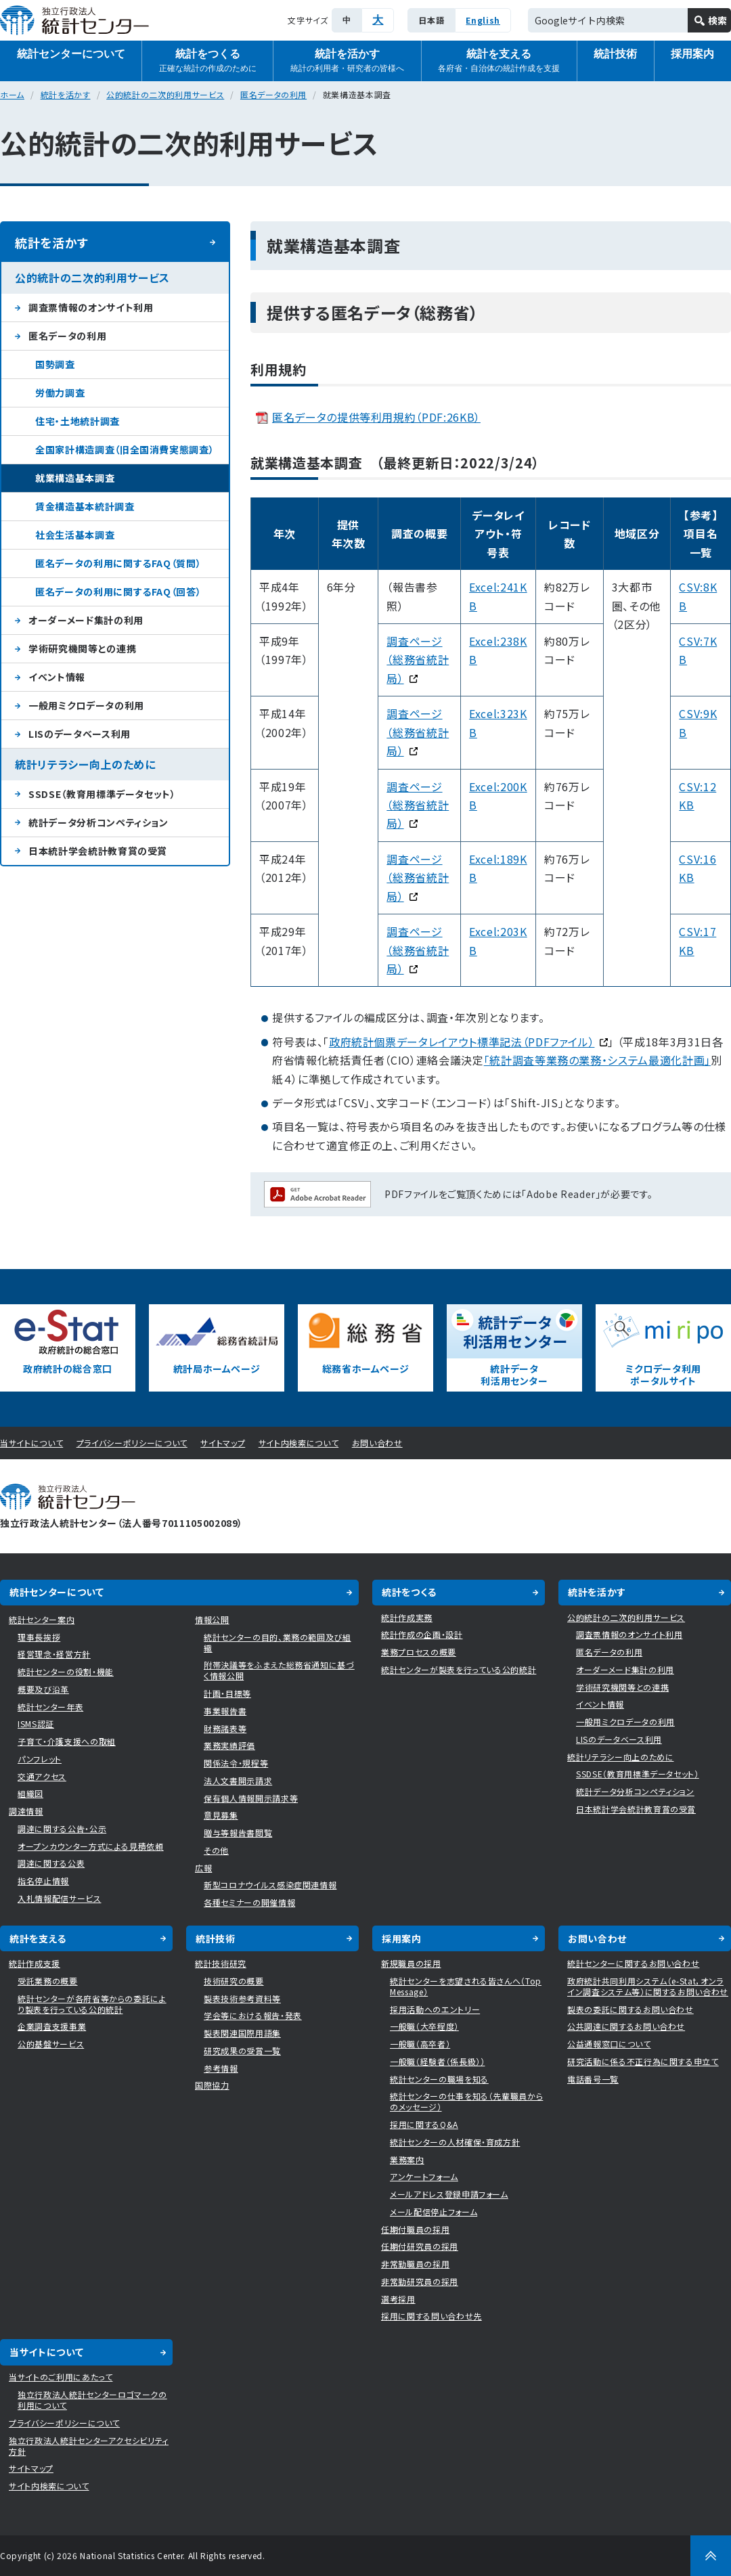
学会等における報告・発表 (253, 2015)
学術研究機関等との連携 (82, 648)
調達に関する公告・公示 (62, 1828)
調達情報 (26, 1811)
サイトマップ (222, 1442)
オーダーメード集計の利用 (85, 620)
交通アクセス (42, 1776)
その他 (216, 1850)
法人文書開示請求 (238, 1780)
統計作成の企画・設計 (422, 1634)
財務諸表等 (225, 1728)
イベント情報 (56, 677)
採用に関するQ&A (424, 2124)
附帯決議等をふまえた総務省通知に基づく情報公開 (279, 1670)
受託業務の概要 (48, 1980)
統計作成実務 (407, 1617)
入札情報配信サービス (60, 1898)
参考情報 (221, 2068)
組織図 (30, 1793)
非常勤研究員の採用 (419, 2281)
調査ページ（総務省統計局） (417, 877)
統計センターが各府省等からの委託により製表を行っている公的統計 (92, 2004)
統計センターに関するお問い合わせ (633, 1963)
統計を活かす (347, 61)
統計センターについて (71, 54)
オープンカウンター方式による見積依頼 (91, 1846)
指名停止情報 (43, 1880)
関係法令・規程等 (236, 1763)
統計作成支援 (34, 1963)
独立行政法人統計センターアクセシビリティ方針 (89, 2446)
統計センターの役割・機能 (66, 1671)
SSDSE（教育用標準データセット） (102, 794)
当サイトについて (31, 1442)
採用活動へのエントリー (435, 2009)
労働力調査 (60, 392)
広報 (203, 1867)
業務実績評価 (229, 1745)
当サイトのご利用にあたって (60, 2376)
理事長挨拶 (39, 1637)
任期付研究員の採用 (419, 2246)
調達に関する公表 (51, 1863)
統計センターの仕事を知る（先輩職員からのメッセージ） (466, 2101)
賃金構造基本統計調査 (85, 506)
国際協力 (212, 2085)
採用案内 (402, 1938)
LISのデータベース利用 (79, 733)
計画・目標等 (227, 1693)
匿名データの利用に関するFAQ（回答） (118, 591)
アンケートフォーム (424, 2176)
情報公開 (212, 1619)
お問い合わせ (377, 1442)
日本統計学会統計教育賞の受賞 (97, 851)
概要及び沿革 (43, 1689)
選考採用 (398, 2299)
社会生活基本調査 (74, 534)
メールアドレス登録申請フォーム (449, 2194)
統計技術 (615, 54)
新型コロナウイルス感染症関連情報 (270, 1884)
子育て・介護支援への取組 (67, 1741)
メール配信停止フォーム (433, 2211)
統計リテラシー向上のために (85, 764)
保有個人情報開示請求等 (251, 1798)
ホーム (12, 94)
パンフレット (40, 1758)
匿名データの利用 (273, 94)
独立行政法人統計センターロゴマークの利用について (92, 2400)
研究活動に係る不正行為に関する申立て (643, 2061)
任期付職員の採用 (415, 2229)
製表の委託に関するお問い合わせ (630, 2009)
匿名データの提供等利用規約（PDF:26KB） (376, 417)
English (483, 20)
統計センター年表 (50, 1706)
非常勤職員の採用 (415, 2263)
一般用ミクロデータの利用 (86, 705)
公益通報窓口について (609, 2043)
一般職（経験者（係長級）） (437, 2061)
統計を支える (499, 61)
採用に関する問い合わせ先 (431, 2316)
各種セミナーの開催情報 (249, 1902)
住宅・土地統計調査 (77, 421)
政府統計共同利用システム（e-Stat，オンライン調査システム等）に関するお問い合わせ (647, 1986)
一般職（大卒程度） (424, 2026)
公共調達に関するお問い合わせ (626, 2026)
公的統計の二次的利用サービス (165, 94)
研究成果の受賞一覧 (242, 2050)
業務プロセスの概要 (418, 1652)
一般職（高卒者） (420, 2043)
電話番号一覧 (593, 2079)
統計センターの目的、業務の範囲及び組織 (277, 1642)
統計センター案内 (41, 1619)
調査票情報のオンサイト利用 (90, 307)
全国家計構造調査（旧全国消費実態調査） (124, 449)
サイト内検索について (299, 1442)
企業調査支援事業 (52, 2026)
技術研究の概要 (234, 1980)
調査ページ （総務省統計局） (417, 659)
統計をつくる (208, 61)
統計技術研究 (220, 1963)
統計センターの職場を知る (439, 2079)
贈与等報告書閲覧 (238, 1832)
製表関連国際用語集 (242, 2033)
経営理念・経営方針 (54, 1654)
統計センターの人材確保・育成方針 (455, 2142)
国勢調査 (55, 364)
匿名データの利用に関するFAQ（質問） (118, 563)
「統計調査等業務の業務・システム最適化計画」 (597, 1060)
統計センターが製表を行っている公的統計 (458, 1669)
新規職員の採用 (411, 1963)
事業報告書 (225, 1710)
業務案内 (407, 2159)
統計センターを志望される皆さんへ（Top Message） (465, 1986)
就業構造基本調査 (74, 478)
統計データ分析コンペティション (98, 822)
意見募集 (221, 1815)
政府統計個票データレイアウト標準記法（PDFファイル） (468, 1042)
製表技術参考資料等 (242, 1998)
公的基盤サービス (51, 2043)
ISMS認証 (36, 1723)
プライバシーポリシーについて (131, 1442)
